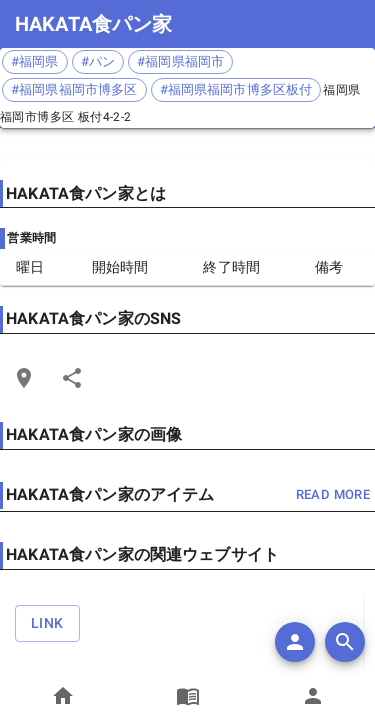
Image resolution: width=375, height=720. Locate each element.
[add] (295, 642)
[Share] (72, 378)
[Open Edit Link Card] (24, 378)
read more (333, 495)
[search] (345, 642)
